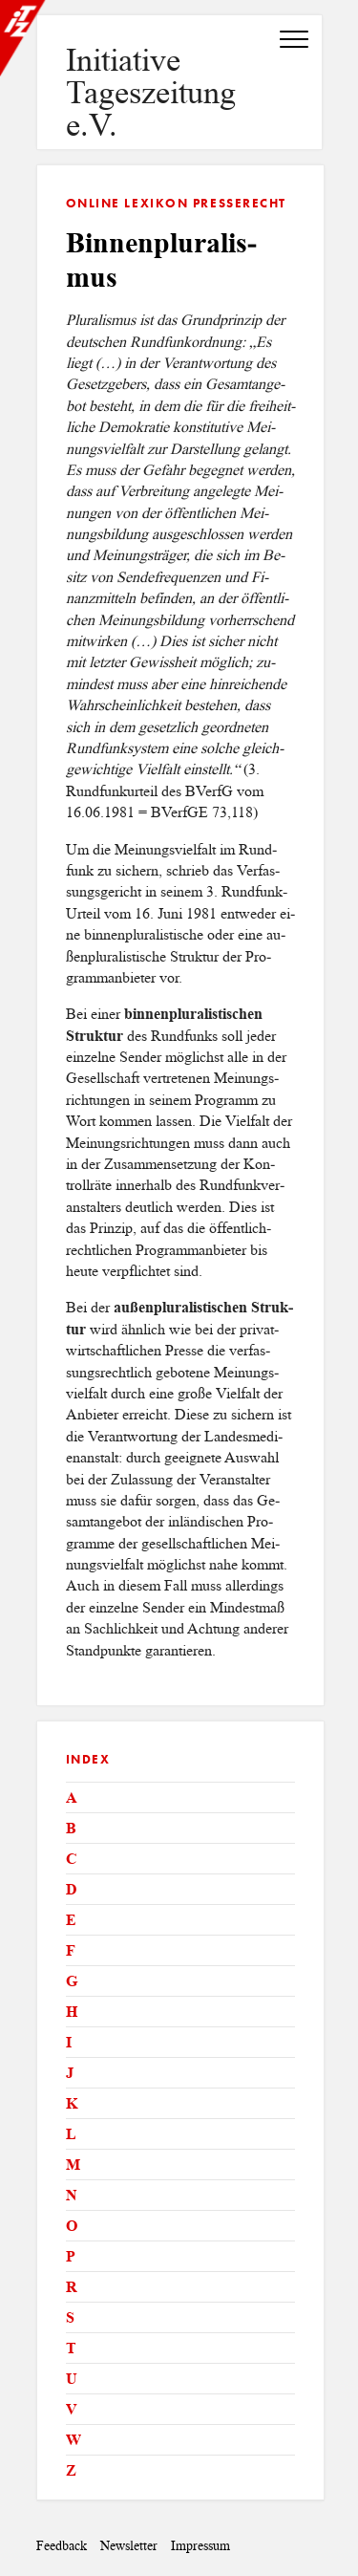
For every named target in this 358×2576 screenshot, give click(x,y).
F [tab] (70, 1950)
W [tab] (73, 2440)
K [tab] (71, 2103)
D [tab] (71, 1889)
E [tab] (71, 1920)
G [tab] (71, 1981)
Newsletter (129, 2546)
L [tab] (71, 2134)
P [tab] (70, 2256)
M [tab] (73, 2164)
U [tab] (71, 2379)
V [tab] (71, 2409)
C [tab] (71, 1859)
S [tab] (70, 2317)
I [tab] (69, 2042)
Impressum (200, 2546)
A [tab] (71, 1797)
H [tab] (71, 2012)
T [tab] (71, 2348)
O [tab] (71, 2226)
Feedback (61, 2546)
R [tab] (71, 2287)
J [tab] (70, 2073)
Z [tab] (71, 2470)
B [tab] (71, 1828)
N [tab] (71, 2195)
